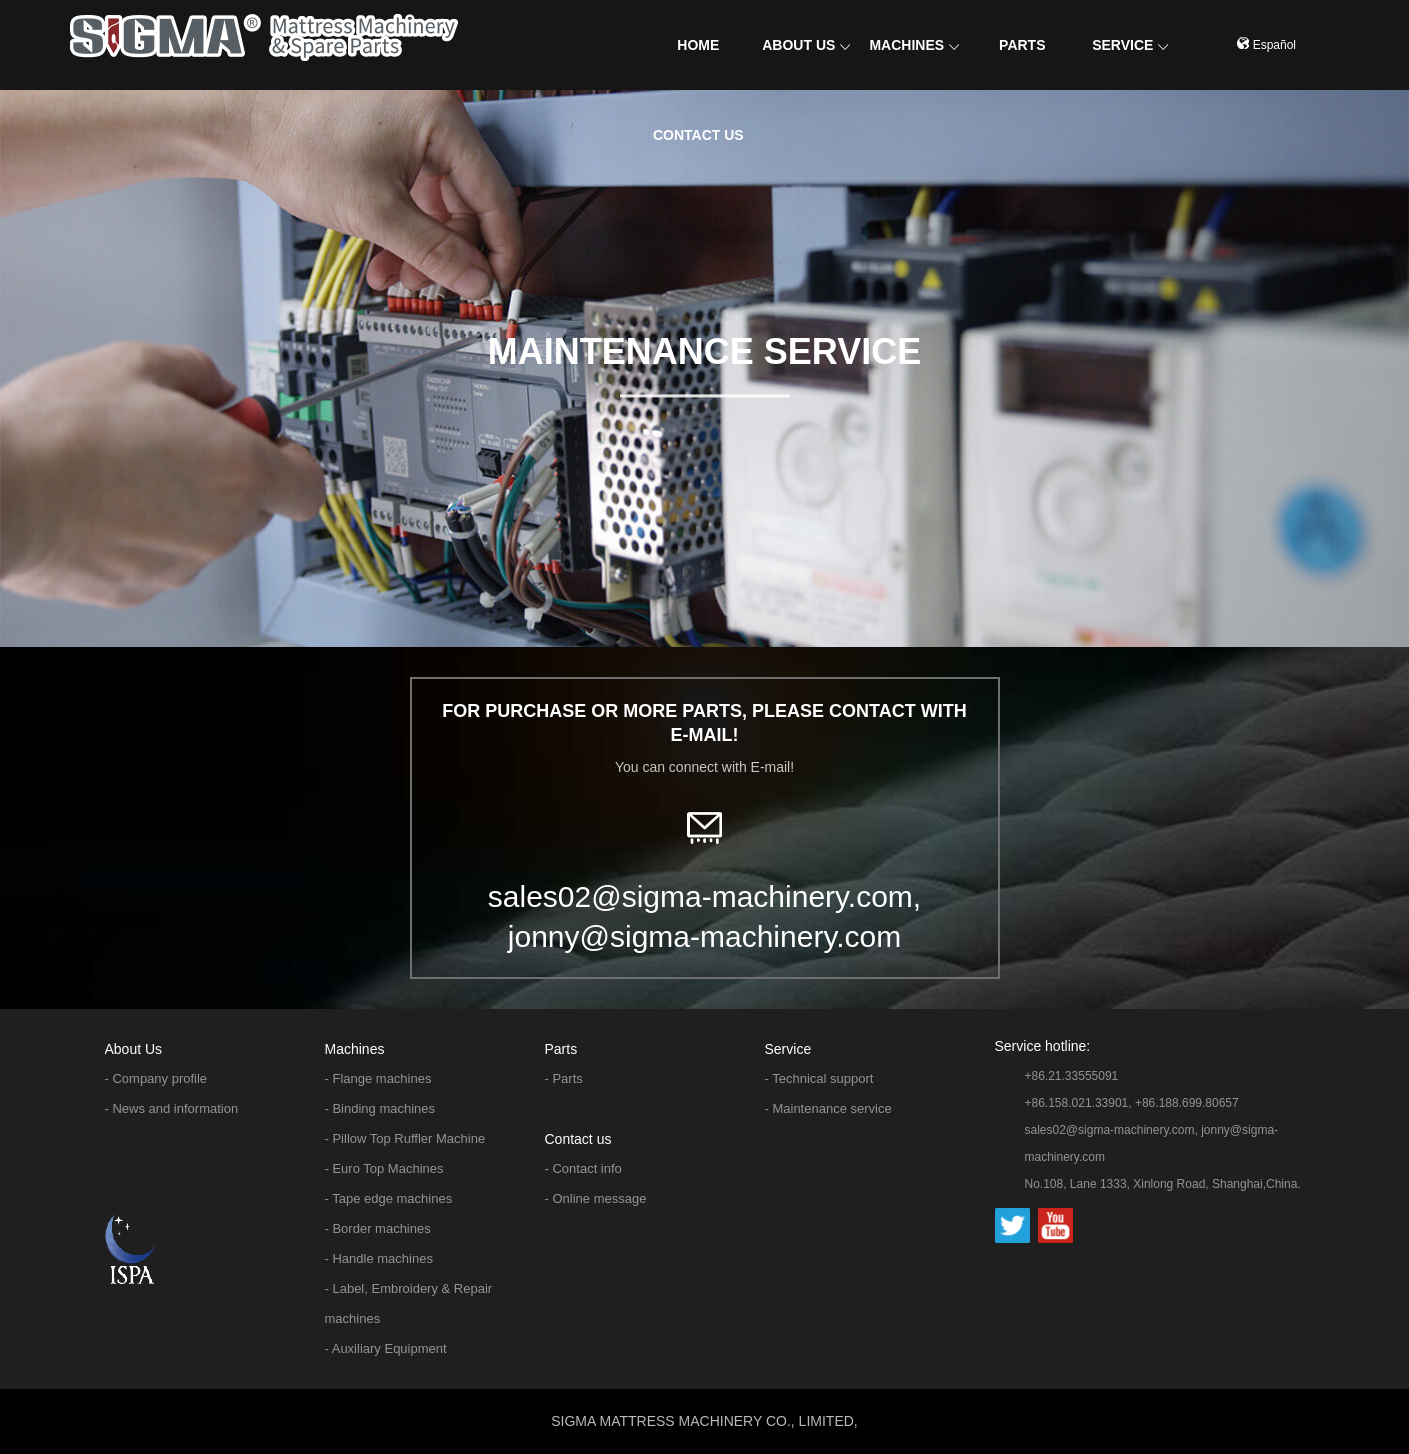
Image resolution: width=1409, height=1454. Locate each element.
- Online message (596, 1198)
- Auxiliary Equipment (386, 1348)
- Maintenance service (828, 1108)
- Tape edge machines (389, 1198)
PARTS (1022, 45)
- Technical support (819, 1078)
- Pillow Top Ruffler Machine (405, 1138)
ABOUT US (806, 45)
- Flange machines (378, 1078)
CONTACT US (698, 135)
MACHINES (914, 45)
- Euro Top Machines (384, 1168)
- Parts (564, 1078)
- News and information (172, 1108)
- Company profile (156, 1078)
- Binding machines (380, 1108)
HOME (698, 45)
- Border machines (378, 1228)
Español (1266, 45)
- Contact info (583, 1168)
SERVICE (1130, 45)
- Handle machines (379, 1258)
